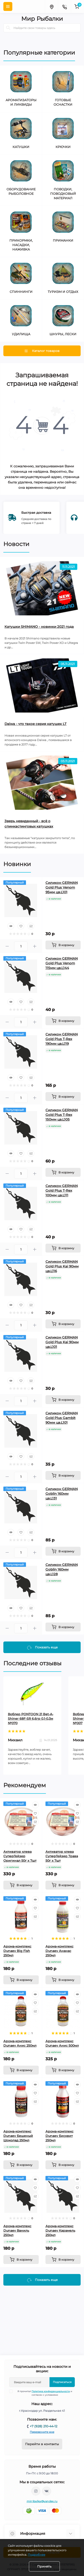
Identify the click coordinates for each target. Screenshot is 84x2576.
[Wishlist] (20, 926)
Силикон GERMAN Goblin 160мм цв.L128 (61, 1569)
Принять (44, 2566)
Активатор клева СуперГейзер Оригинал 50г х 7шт (20, 1856)
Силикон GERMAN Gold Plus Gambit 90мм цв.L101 (61, 1418)
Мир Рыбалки (42, 18)
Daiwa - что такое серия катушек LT (35, 724)
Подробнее (36, 2554)
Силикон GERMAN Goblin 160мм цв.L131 (61, 1493)
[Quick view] (10, 926)
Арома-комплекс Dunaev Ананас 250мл (59, 1950)
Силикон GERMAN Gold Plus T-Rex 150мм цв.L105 (61, 1115)
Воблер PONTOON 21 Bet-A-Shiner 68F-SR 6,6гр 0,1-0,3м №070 (30, 1718)
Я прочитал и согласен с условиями (43, 2393)
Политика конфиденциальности (51, 2391)
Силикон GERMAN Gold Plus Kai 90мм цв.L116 (62, 1266)
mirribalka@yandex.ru (42, 2501)
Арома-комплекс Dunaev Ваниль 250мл (17, 2230)
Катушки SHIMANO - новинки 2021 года (39, 626)
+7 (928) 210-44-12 (43, 2426)
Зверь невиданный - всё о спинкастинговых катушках (28, 823)
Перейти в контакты (42, 2444)
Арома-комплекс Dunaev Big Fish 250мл (17, 1950)
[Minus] (7, 946)
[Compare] (31, 926)
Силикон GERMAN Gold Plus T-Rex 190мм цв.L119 (61, 1039)
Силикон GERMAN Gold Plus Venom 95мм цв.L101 (61, 887)
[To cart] (63, 945)
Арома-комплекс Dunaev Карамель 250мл (60, 2230)
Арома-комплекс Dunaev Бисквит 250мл (59, 2135)
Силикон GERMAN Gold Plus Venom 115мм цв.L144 (61, 963)
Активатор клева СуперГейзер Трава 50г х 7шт (61, 1856)
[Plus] (35, 946)
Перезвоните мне (42, 2432)
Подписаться (62, 2382)
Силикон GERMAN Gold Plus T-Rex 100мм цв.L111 (61, 1190)
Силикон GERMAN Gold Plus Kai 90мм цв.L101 (62, 1342)
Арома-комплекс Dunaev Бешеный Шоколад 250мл (18, 2135)
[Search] (8, 27)
